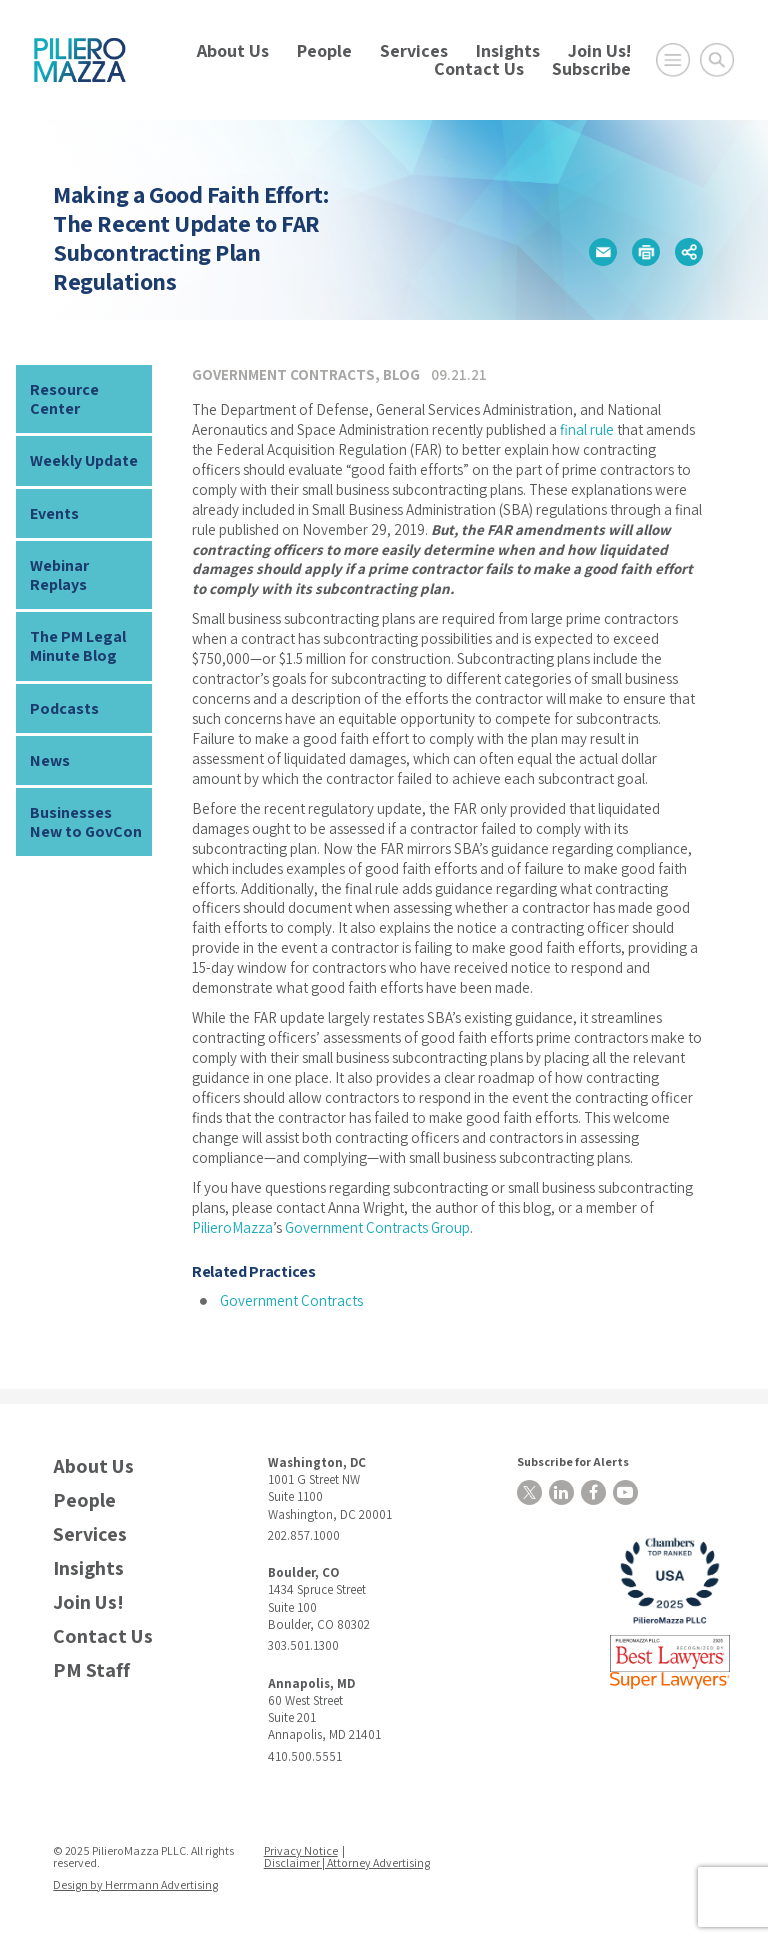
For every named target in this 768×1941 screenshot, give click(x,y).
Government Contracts (283, 374)
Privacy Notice (301, 1850)
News (50, 760)
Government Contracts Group (377, 1227)
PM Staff (91, 1670)
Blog (401, 374)
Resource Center (64, 399)
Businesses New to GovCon (86, 822)
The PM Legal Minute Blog (78, 646)
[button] (603, 252)
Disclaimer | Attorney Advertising (347, 1862)
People (324, 50)
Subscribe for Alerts (573, 1461)
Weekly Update (84, 460)
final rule (587, 429)
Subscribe (591, 68)
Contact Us (479, 68)
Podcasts (64, 708)
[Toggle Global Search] (717, 60)
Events (54, 513)
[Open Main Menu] (673, 60)
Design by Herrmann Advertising (135, 1884)
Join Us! (599, 50)
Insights (508, 50)
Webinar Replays (59, 575)
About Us (233, 50)
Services (414, 50)
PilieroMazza (232, 1227)
